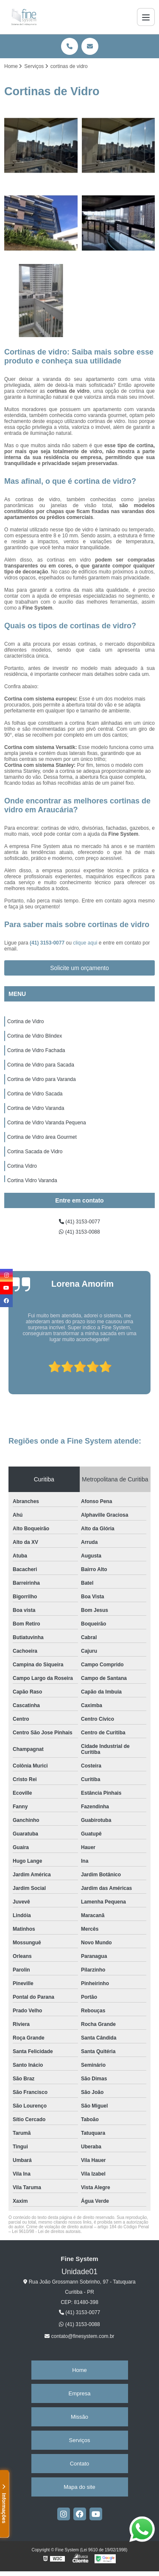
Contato (79, 2463)
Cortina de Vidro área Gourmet (42, 1137)
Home (79, 2370)
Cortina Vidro (22, 1166)
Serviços (79, 2440)
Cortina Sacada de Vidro (35, 1152)
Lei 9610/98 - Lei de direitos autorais (46, 2231)
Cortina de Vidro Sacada (35, 1094)
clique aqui (85, 943)
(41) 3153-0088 (79, 1232)
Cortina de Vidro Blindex (34, 1036)
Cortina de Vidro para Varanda (41, 1079)
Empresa (79, 2393)
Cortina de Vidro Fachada (36, 1050)
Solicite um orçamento (79, 968)
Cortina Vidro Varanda (32, 1180)
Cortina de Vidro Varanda (35, 1108)
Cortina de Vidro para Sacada (40, 1065)
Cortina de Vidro (25, 1021)
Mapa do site (79, 2487)
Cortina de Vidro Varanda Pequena (46, 1123)
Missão (79, 2417)
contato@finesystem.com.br (79, 2336)
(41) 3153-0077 (48, 943)
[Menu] (146, 17)
